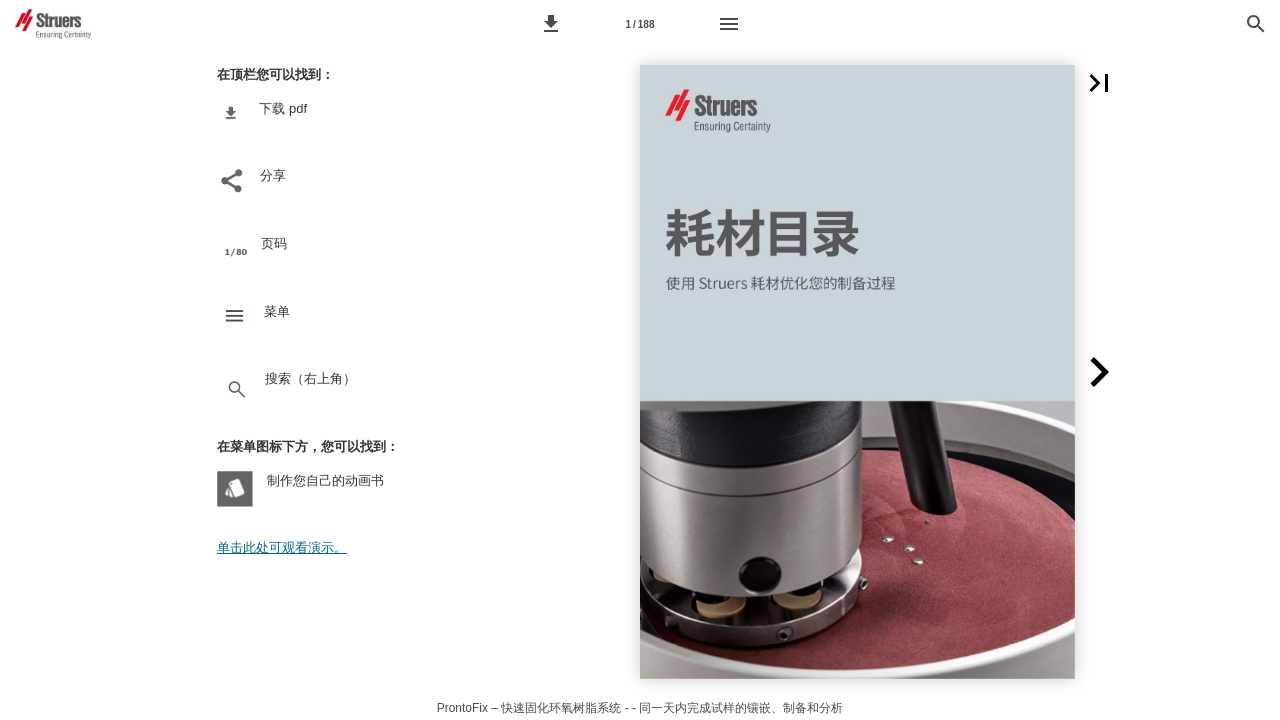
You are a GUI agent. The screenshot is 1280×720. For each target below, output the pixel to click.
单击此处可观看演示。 (282, 547)
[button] (551, 24)
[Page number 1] (640, 24)
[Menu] (729, 24)
